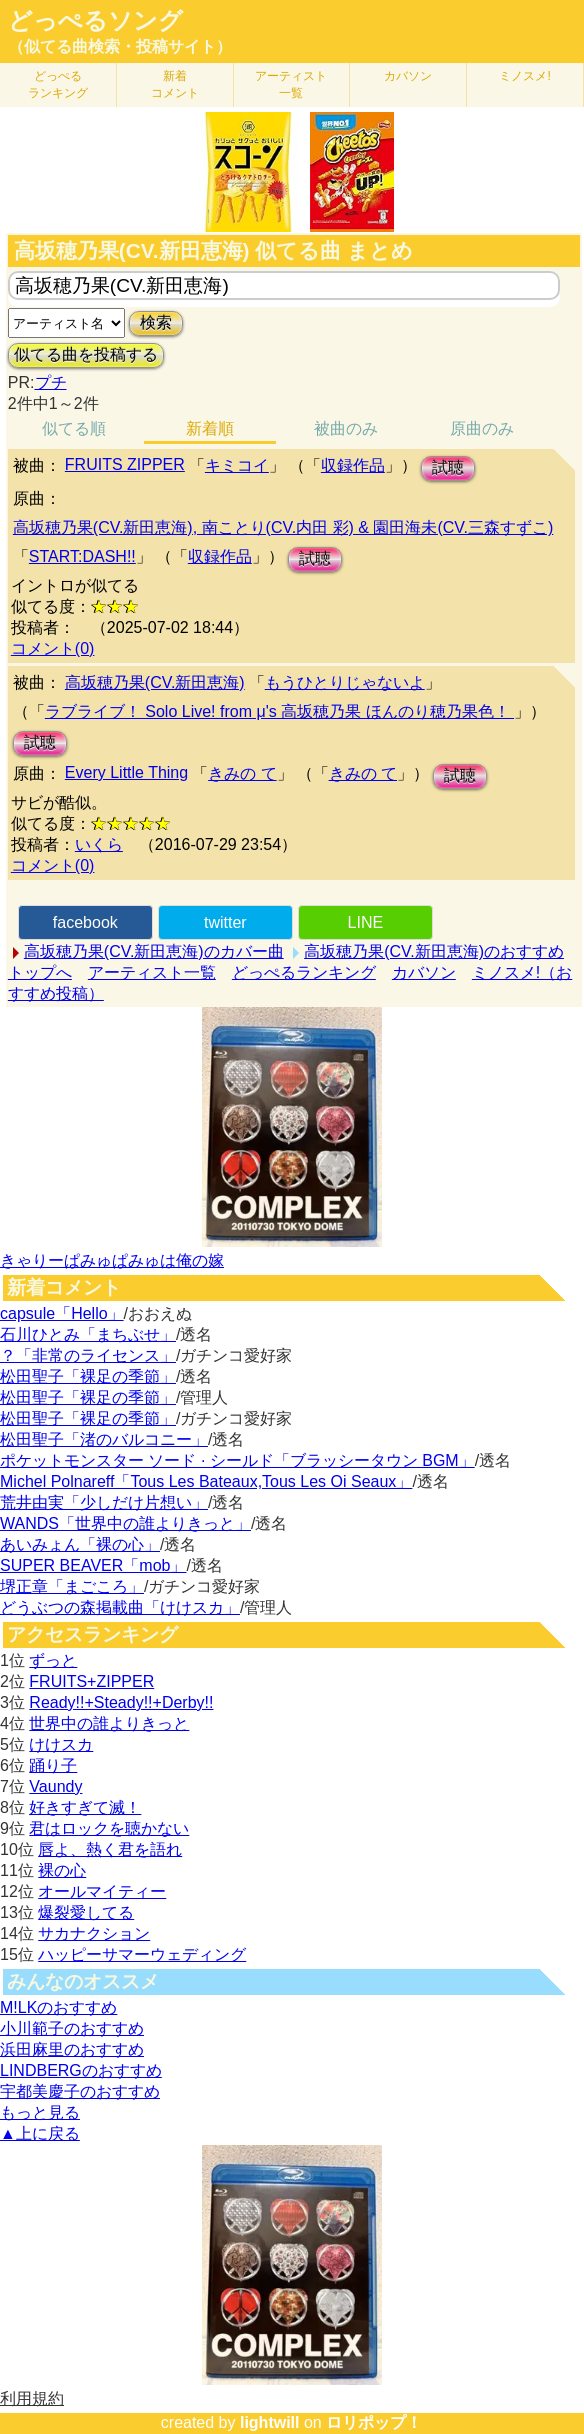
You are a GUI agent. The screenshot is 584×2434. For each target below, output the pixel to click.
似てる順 (74, 428)
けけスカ (61, 1744)
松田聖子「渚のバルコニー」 (104, 1439)
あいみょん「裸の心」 (80, 1544)
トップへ (40, 972)
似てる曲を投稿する (86, 354)
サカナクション (94, 1933)
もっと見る (40, 2112)
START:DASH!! (82, 556)
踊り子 (53, 1765)
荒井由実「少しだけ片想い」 (104, 1502)
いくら (99, 844)
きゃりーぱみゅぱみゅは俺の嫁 (112, 1260)
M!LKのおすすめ (58, 2007)
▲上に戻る (40, 2133)
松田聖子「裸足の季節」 (88, 1376)
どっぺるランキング (304, 972)
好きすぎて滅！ (85, 1807)
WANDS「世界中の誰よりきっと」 (125, 1523)
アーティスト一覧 (152, 972)
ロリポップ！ (374, 2422)
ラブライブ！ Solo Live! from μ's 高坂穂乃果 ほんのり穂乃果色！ (279, 711)
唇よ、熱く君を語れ (110, 1849)
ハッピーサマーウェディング (142, 1954)
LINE (366, 922)
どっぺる (58, 84)
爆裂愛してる (86, 1912)
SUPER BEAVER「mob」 (93, 1565)
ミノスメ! (524, 76)
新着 (175, 84)
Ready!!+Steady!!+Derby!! (121, 1702)
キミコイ (237, 465)
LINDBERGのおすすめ (81, 2070)
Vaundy (55, 1786)
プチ (51, 382)
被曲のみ (346, 428)
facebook (85, 922)
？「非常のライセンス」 (88, 1355)
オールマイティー (102, 1891)
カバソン (408, 76)
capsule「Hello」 (62, 1313)
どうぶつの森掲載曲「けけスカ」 (120, 1607)
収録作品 (353, 465)
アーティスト (291, 84)
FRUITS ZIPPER (125, 464)
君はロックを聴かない (109, 1828)
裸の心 (62, 1870)
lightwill (270, 2422)
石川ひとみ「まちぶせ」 (88, 1334)
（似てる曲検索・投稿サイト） (120, 46)
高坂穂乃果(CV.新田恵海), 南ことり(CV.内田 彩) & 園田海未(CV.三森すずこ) (283, 527)
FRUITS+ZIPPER (91, 1681)
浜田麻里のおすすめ (72, 2049)
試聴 (448, 467)
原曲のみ (482, 428)
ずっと (53, 1660)
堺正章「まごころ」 (72, 1586)
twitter (225, 922)
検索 (156, 322)
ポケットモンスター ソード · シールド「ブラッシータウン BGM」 (237, 1460)
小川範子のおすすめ (72, 2028)
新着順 (210, 428)
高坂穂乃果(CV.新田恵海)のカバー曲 (154, 951)
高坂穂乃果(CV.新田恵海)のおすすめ (434, 951)
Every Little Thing (126, 772)
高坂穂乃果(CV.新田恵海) (155, 682)
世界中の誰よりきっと (109, 1723)
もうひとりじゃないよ (345, 682)
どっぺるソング (95, 21)
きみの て (242, 773)
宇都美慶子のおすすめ (80, 2091)
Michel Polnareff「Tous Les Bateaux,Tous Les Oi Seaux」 (206, 1481)
